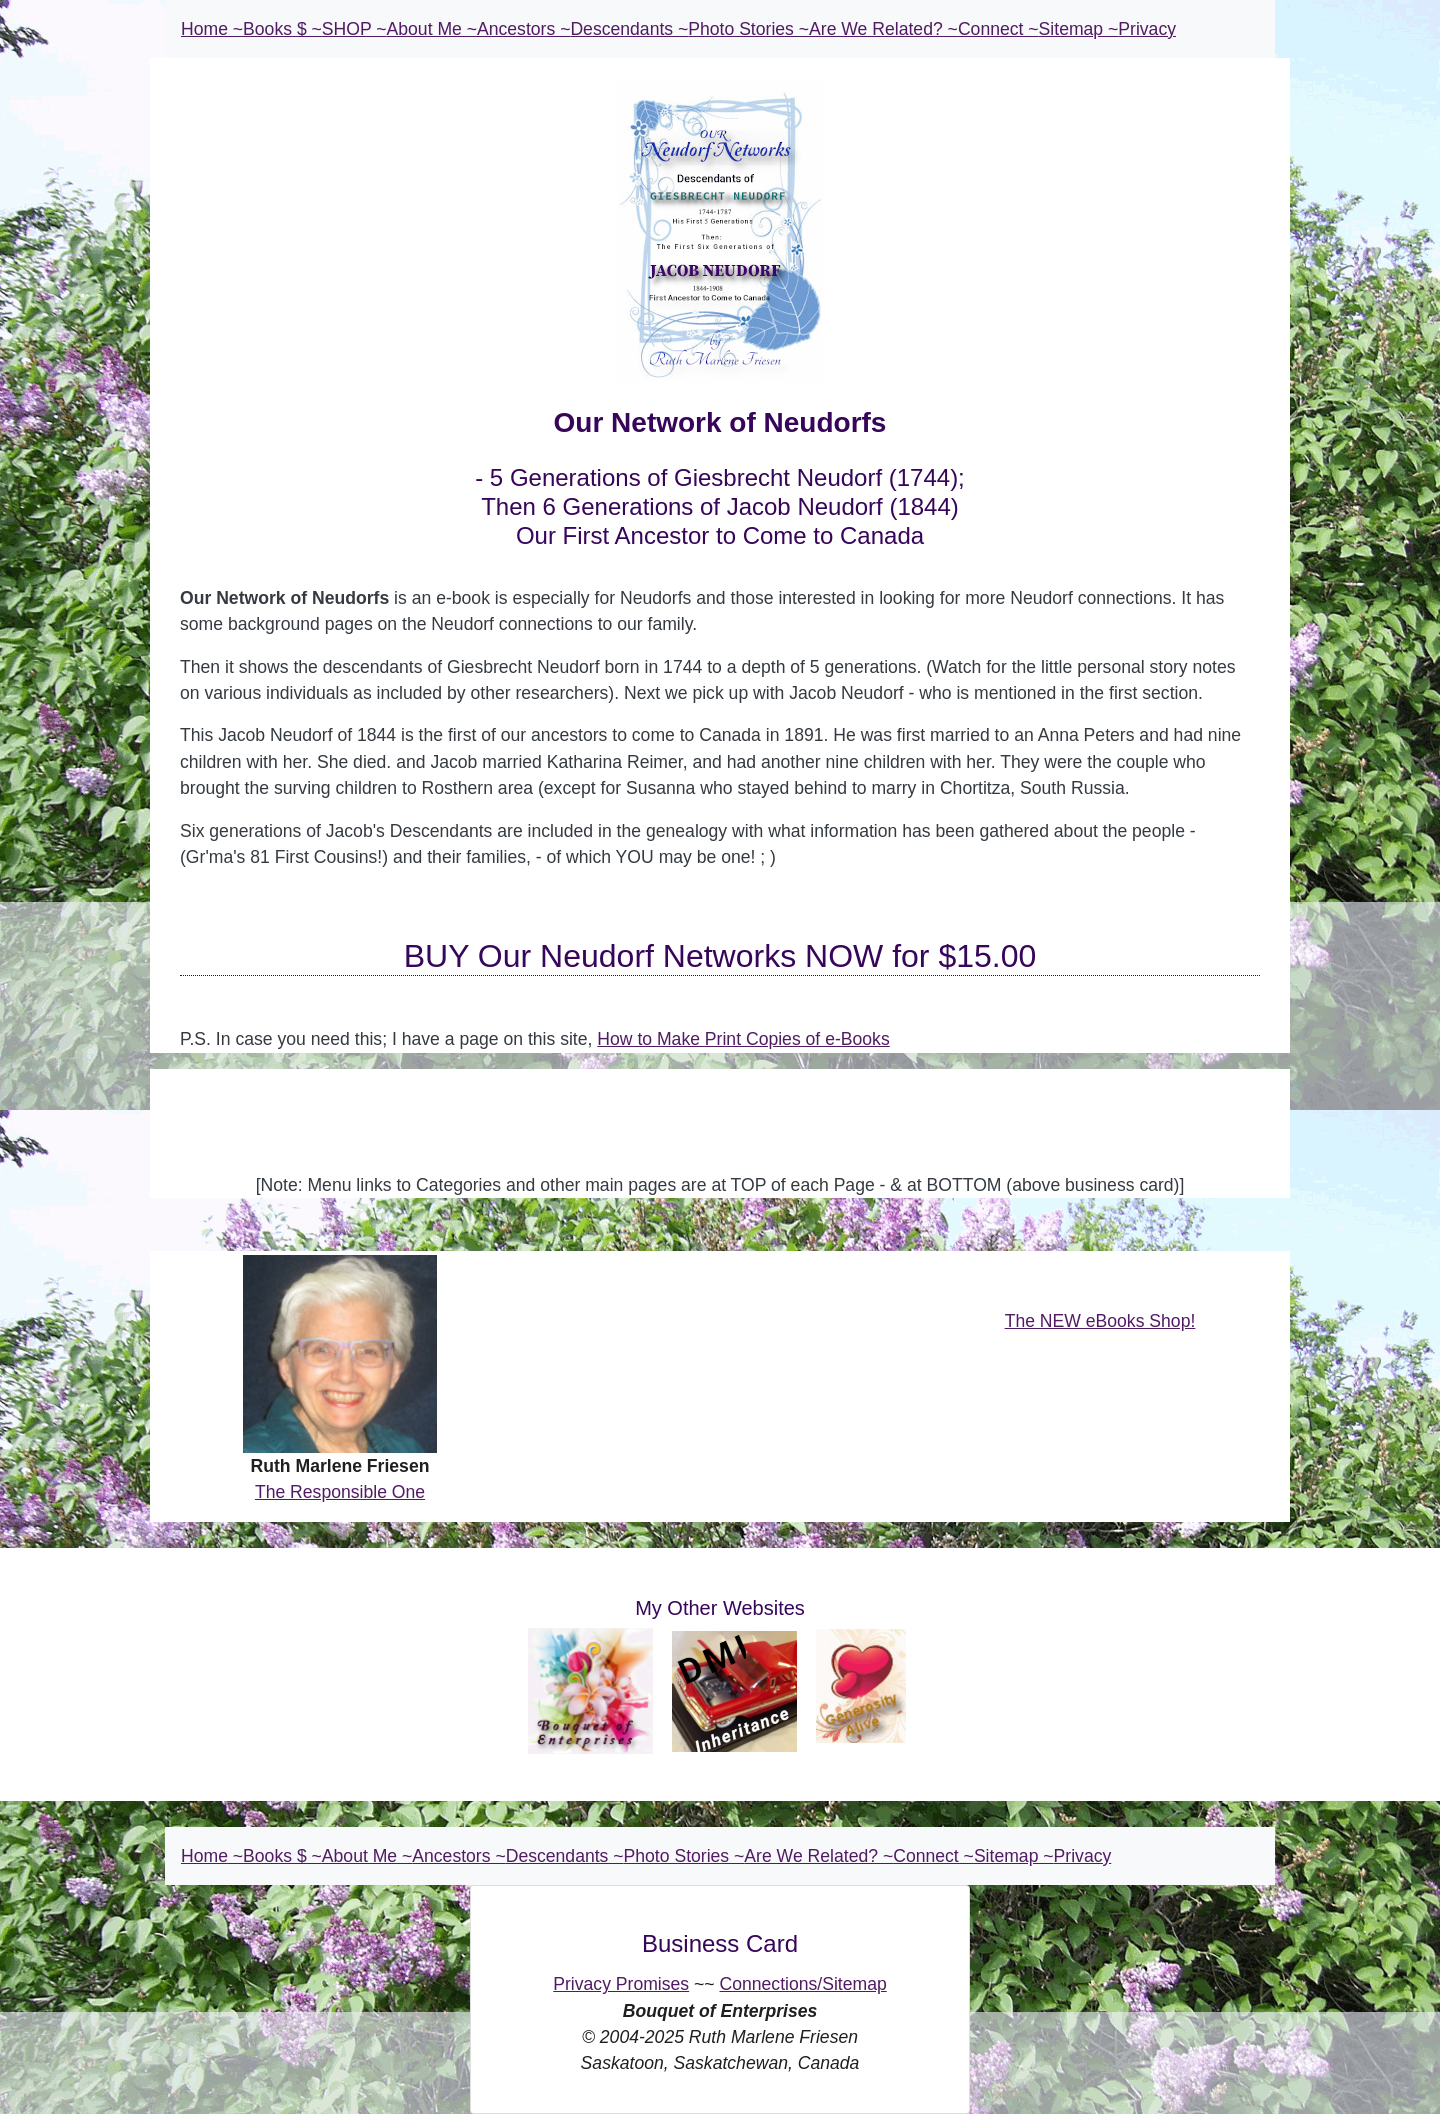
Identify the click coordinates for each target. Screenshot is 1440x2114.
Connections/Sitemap (802, 1984)
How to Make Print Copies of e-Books (743, 1039)
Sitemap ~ (1079, 29)
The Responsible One (340, 1492)
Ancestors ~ (523, 29)
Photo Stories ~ (748, 29)
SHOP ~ (354, 29)
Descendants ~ (629, 29)
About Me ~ (432, 29)
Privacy (1147, 29)
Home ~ (212, 29)
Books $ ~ (282, 29)
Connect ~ (998, 29)
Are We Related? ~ (883, 29)
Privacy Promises (621, 1984)
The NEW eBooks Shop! (1100, 1321)
